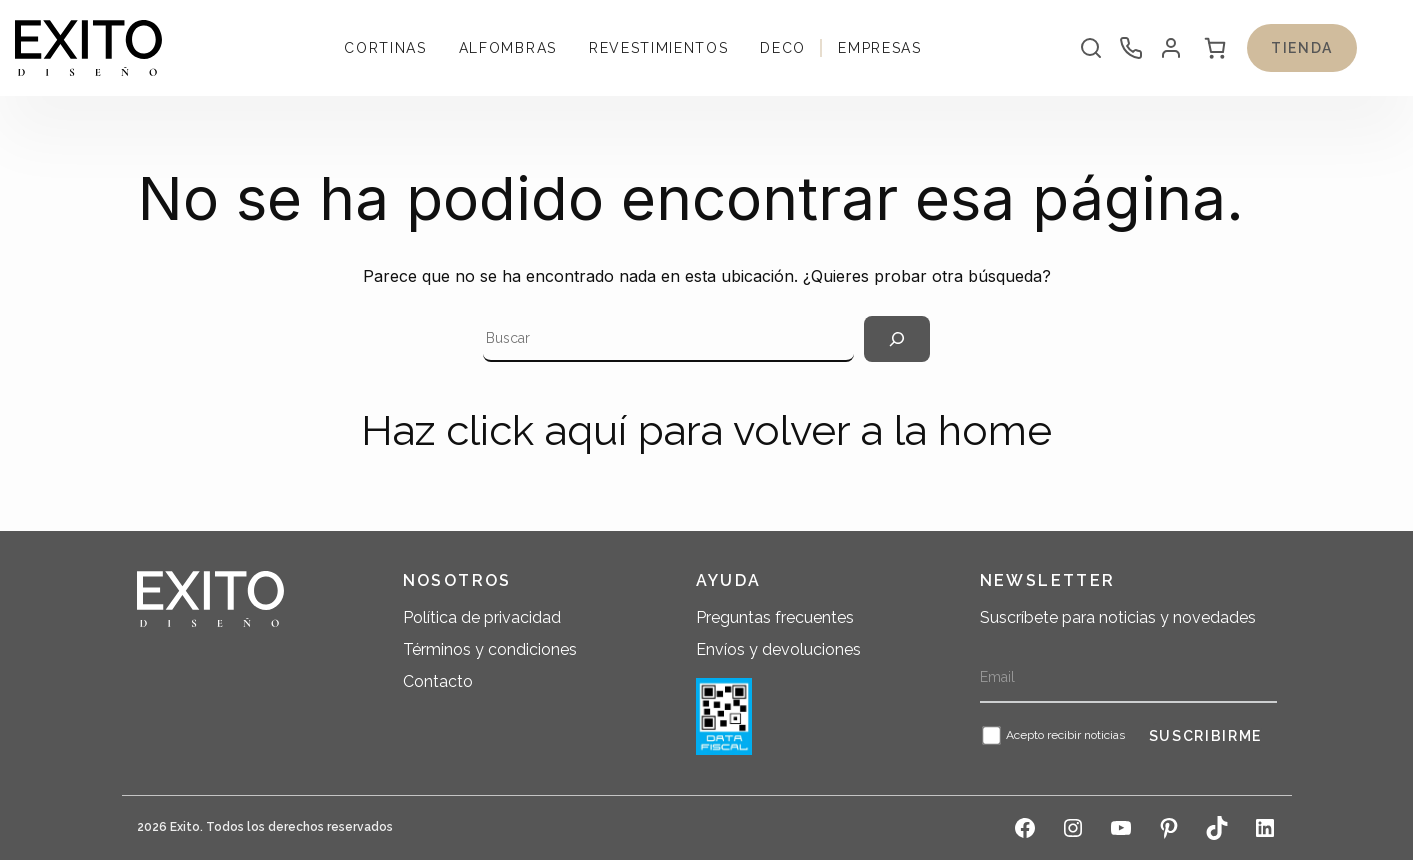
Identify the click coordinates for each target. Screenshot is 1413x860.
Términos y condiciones (490, 649)
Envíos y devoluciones (778, 649)
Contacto (438, 681)
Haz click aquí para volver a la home (706, 430)
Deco (783, 48)
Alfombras (508, 48)
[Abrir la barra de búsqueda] (1091, 48)
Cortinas (385, 48)
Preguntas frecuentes (775, 617)
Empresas (879, 48)
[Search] (897, 339)
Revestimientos (659, 48)
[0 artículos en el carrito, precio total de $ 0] (1215, 48)
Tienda (1302, 48)
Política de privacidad (482, 617)
